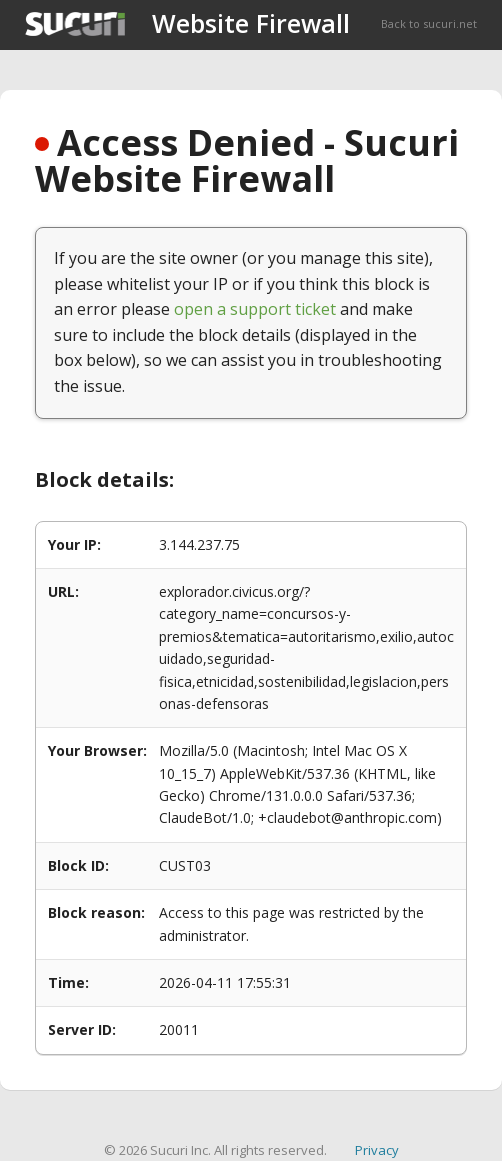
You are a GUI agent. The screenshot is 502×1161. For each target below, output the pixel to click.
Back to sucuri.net (429, 23)
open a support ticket (255, 309)
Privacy (377, 1150)
